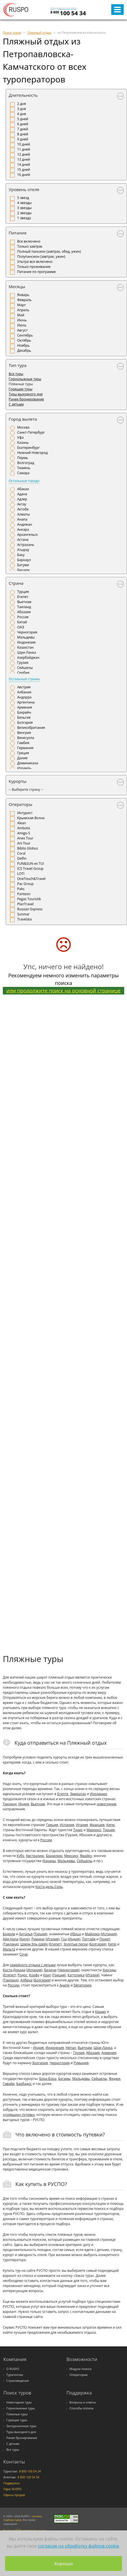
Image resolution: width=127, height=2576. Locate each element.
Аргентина (26, 702)
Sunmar (23, 914)
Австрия (24, 687)
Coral (21, 853)
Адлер (22, 499)
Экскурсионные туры (21, 2426)
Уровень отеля (24, 189)
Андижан (24, 524)
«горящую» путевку (19, 2114)
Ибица (75, 1934)
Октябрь (24, 340)
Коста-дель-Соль (49, 1886)
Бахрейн (24, 712)
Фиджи (114, 2078)
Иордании (98, 1793)
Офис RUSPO (12, 2489)
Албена (26, 1980)
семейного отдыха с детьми (33, 1965)
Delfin (21, 858)
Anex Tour (25, 838)
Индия (23, 1804)
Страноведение (17, 2381)
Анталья (26, 1934)
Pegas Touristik (29, 899)
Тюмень (23, 467)
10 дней (23, 144)
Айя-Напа (10, 1939)
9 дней (22, 139)
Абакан (23, 489)
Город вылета (23, 419)
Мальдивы (26, 637)
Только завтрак (30, 246)
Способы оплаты (82, 2408)
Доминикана (27, 763)
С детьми (16, 404)
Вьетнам (24, 601)
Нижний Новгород (32, 452)
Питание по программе (36, 271)
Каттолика (76, 1975)
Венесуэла (25, 737)
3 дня (21, 108)
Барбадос (24, 2083)
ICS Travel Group (30, 868)
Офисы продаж (14, 2495)
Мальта (9, 1949)
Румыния (80, 2062)
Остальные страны (24, 679)
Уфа (20, 437)
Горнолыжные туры (25, 379)
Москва (23, 427)
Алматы (23, 514)
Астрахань (25, 544)
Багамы (64, 2078)
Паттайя (88, 1939)
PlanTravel (25, 904)
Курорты (17, 781)
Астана (22, 539)
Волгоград (25, 462)
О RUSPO (12, 2369)
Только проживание (33, 266)
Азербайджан (28, 657)
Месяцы (17, 286)
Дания (22, 758)
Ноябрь (23, 345)
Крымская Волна (30, 818)
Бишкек (23, 570)
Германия (25, 747)
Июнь (22, 320)
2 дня (21, 103)
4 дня (21, 113)
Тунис (78, 1829)
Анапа (22, 519)
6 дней (22, 124)
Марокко (93, 1829)
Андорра (24, 697)
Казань (23, 442)
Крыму (100, 2011)
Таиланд (24, 606)
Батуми (23, 565)
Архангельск (27, 534)
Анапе (64, 1985)
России (46, 1840)
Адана (22, 494)
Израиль (24, 768)
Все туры (16, 373)
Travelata (24, 919)
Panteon (23, 893)
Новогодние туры (19, 2402)
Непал (71, 2047)
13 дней (23, 159)
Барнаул (24, 559)
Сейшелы (25, 667)
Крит (47, 1975)
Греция (23, 753)
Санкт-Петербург (31, 432)
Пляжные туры (17, 2414)
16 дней (23, 174)
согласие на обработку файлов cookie (78, 2546)
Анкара (23, 529)
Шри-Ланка (26, 652)
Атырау (23, 549)
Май (20, 315)
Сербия (23, 672)
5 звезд (23, 197)
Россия (22, 617)
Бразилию (54, 1855)
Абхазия (24, 612)
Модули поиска (81, 2369)
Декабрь (24, 350)
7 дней (22, 129)
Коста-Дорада (14, 1970)
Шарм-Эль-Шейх (34, 1944)
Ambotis (23, 828)
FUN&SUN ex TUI (30, 863)
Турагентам (14, 2375)
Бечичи (50, 1970)
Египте (62, 1793)
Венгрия (24, 732)
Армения (24, 707)
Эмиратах (78, 1793)
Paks (20, 888)
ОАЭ (20, 627)
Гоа (64, 1939)
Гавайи (9, 2083)
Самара (23, 473)
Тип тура (17, 365)
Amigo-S (23, 833)
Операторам (79, 2375)
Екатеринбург (28, 447)
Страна (16, 583)
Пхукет (105, 1939)
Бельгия (23, 717)
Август (22, 330)
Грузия (22, 662)
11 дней (23, 149)
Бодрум (9, 1934)
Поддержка (11, 2483)
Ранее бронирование (26, 399)
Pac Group (25, 883)
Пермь (22, 457)
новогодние (106, 1804)
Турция (23, 591)
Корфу (34, 1975)
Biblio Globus (27, 848)
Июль (21, 325)
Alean (21, 823)
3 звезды (24, 207)
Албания (24, 692)
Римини (38, 1939)
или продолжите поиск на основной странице (63, 990)
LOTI (20, 873)
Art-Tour (23, 843)
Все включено (28, 241)
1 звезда (24, 218)
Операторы (20, 804)
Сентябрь (25, 335)
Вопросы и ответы (83, 2402)
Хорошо (63, 2563)
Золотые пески (75, 1944)
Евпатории (82, 1985)
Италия (82, 1824)
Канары (49, 1860)
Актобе (23, 509)
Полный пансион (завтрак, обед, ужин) (49, 251)
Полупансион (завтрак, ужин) (41, 256)
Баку (20, 554)
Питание (17, 233)
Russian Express (30, 909)
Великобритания (31, 727)
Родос (22, 1975)
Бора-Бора (47, 2078)
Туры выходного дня (26, 394)
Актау (21, 504)
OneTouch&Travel (31, 878)
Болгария (25, 722)
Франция (97, 1824)
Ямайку (86, 1855)
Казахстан (25, 647)
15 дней (23, 169)
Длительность (23, 95)
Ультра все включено (34, 261)
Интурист (25, 812)
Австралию (35, 1855)
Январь (23, 294)
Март (21, 305)
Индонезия (26, 642)
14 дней (23, 164)
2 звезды (24, 212)
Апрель (23, 310)
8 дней (22, 134)
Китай (22, 622)
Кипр (110, 1824)
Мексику (71, 1855)
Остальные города (24, 480)
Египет (22, 596)
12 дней (23, 154)
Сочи (23, 1954)
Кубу (20, 1855)
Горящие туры (20, 389)
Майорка (92, 1934)
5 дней (22, 119)
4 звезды (24, 202)
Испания (67, 1824)
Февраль (24, 299)
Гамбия (23, 742)
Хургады (109, 1970)
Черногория (27, 632)
